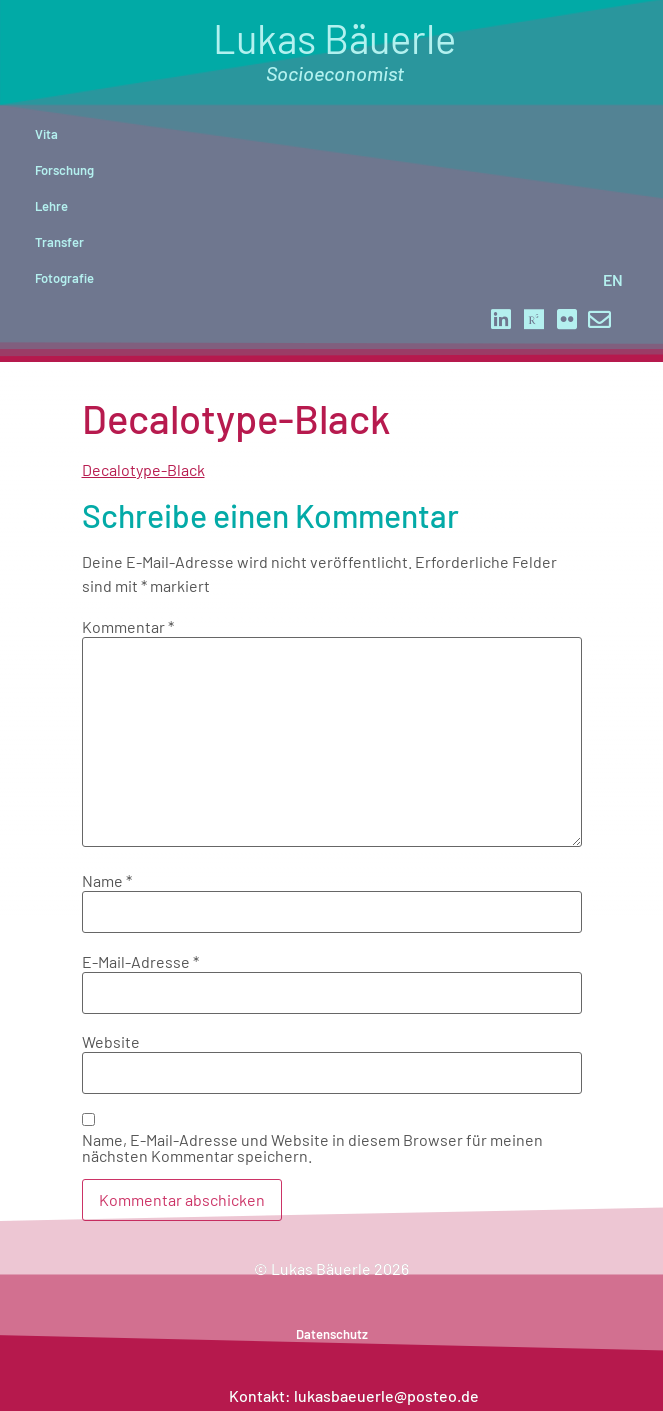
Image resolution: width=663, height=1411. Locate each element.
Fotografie (64, 278)
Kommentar (128, 627)
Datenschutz (332, 1334)
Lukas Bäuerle (334, 49)
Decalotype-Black (143, 469)
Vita (46, 134)
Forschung (64, 170)
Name (107, 881)
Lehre (51, 206)
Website (111, 1042)
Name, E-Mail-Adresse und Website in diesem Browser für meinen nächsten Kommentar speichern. (312, 1148)
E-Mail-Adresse (140, 962)
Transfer (59, 242)
